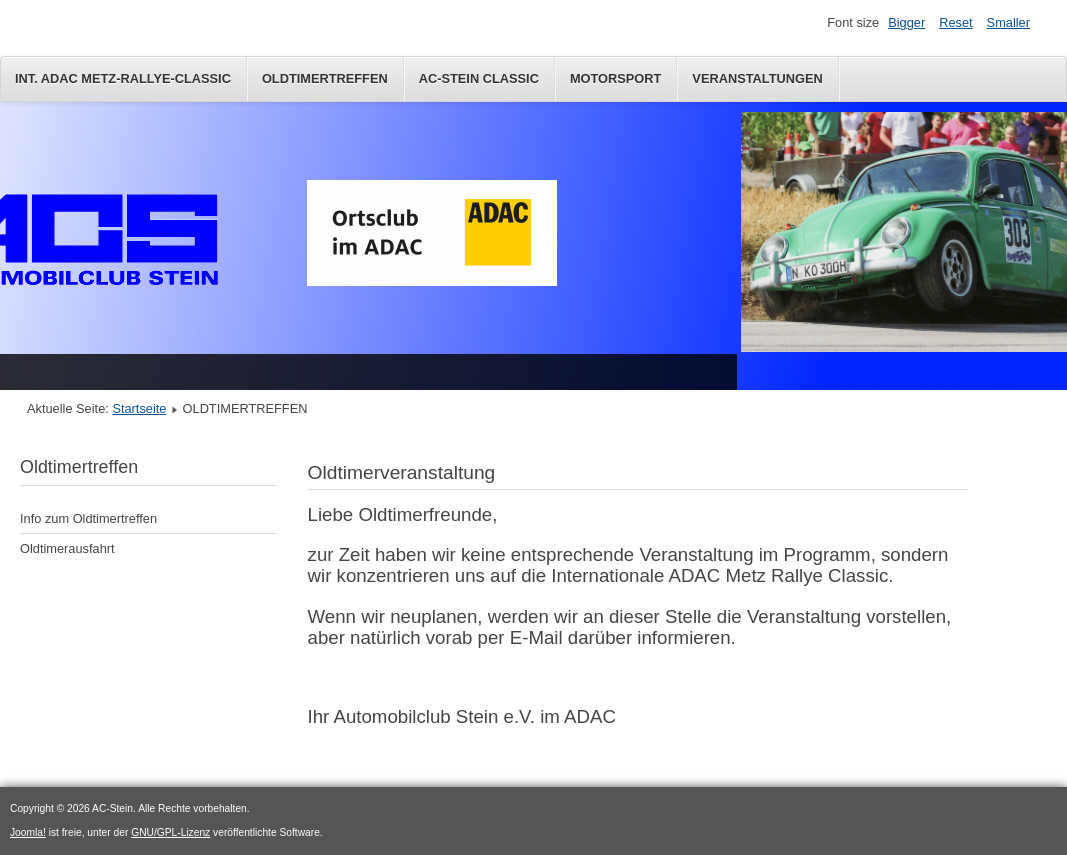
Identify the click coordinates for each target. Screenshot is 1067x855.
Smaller (1008, 22)
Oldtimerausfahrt (67, 548)
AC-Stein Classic (479, 78)
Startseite (139, 408)
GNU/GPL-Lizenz (170, 832)
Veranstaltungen (757, 78)
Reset (955, 22)
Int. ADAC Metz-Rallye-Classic (123, 78)
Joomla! (28, 832)
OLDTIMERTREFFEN (325, 78)
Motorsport (615, 78)
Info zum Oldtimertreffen (88, 518)
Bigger (906, 22)
